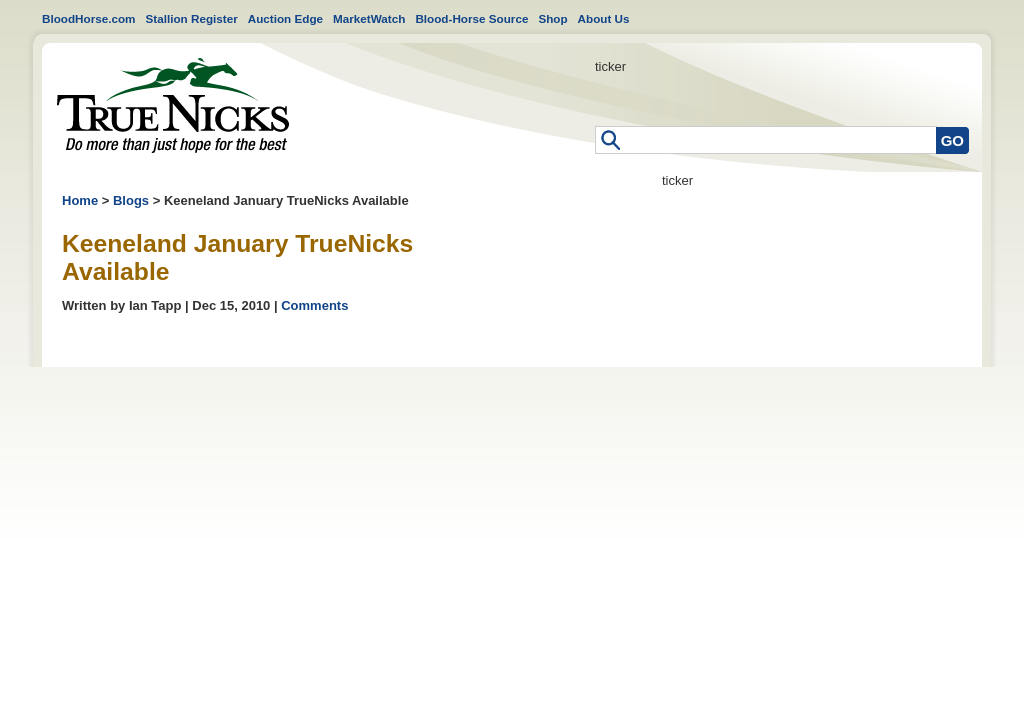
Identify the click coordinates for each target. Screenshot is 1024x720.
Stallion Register (192, 18)
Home (173, 105)
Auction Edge (285, 18)
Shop (552, 18)
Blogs (131, 200)
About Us (604, 18)
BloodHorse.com (89, 18)
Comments (314, 305)
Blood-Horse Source (471, 18)
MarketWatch (369, 18)
